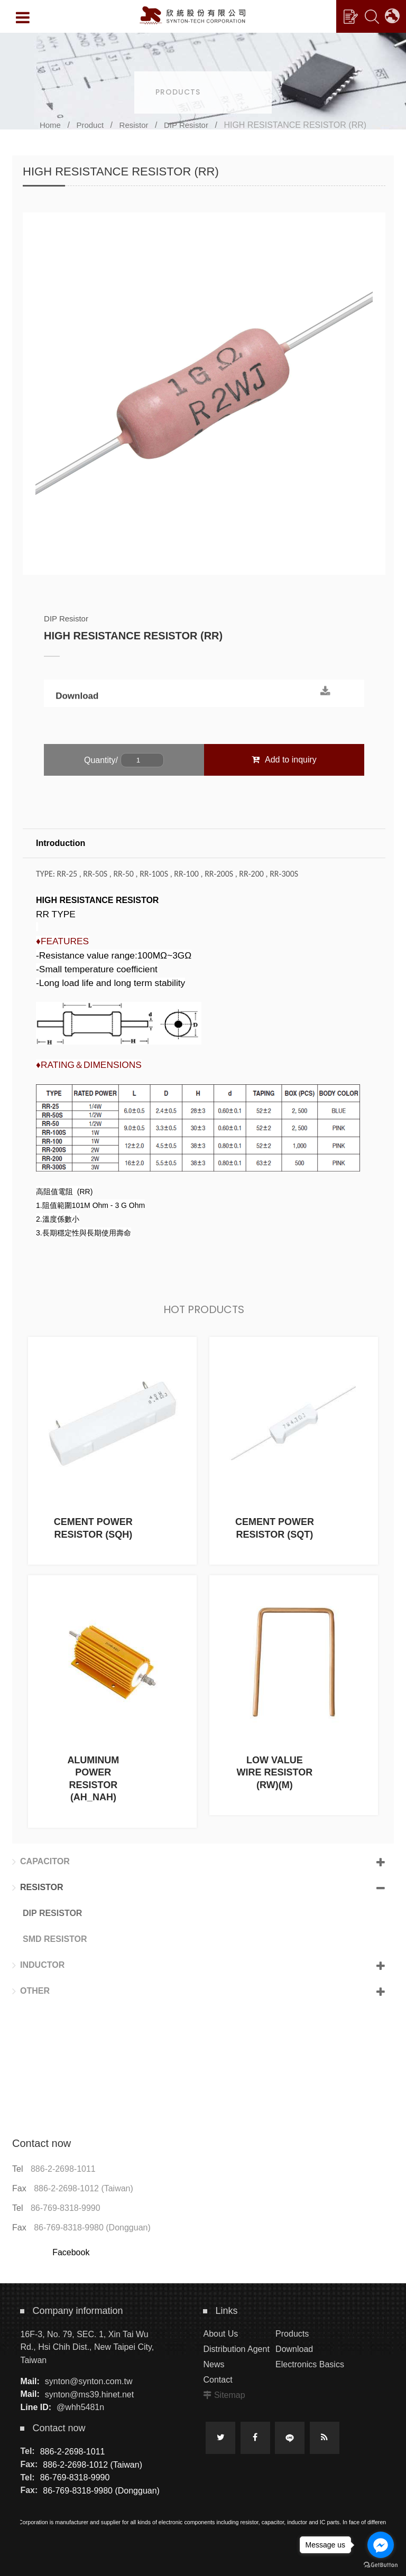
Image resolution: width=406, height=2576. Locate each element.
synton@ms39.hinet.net (89, 2393)
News (213, 2364)
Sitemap (229, 2395)
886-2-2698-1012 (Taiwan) (83, 2188)
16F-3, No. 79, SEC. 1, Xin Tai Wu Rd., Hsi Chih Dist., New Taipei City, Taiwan (87, 2347)
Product (90, 124)
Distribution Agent (236, 2349)
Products (292, 2333)
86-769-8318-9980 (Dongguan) (92, 2227)
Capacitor (41, 1861)
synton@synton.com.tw (89, 2381)
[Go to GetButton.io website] (381, 2565)
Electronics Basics (309, 2364)
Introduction (60, 843)
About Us (220, 2333)
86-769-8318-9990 (65, 2207)
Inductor (38, 1965)
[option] (204, 393)
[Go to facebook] (380, 2545)
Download (77, 701)
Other (31, 1991)
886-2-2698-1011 (63, 2168)
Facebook (70, 2252)
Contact (217, 2379)
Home (50, 124)
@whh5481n (80, 2407)
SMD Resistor (55, 1939)
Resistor (134, 124)
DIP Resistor (186, 124)
